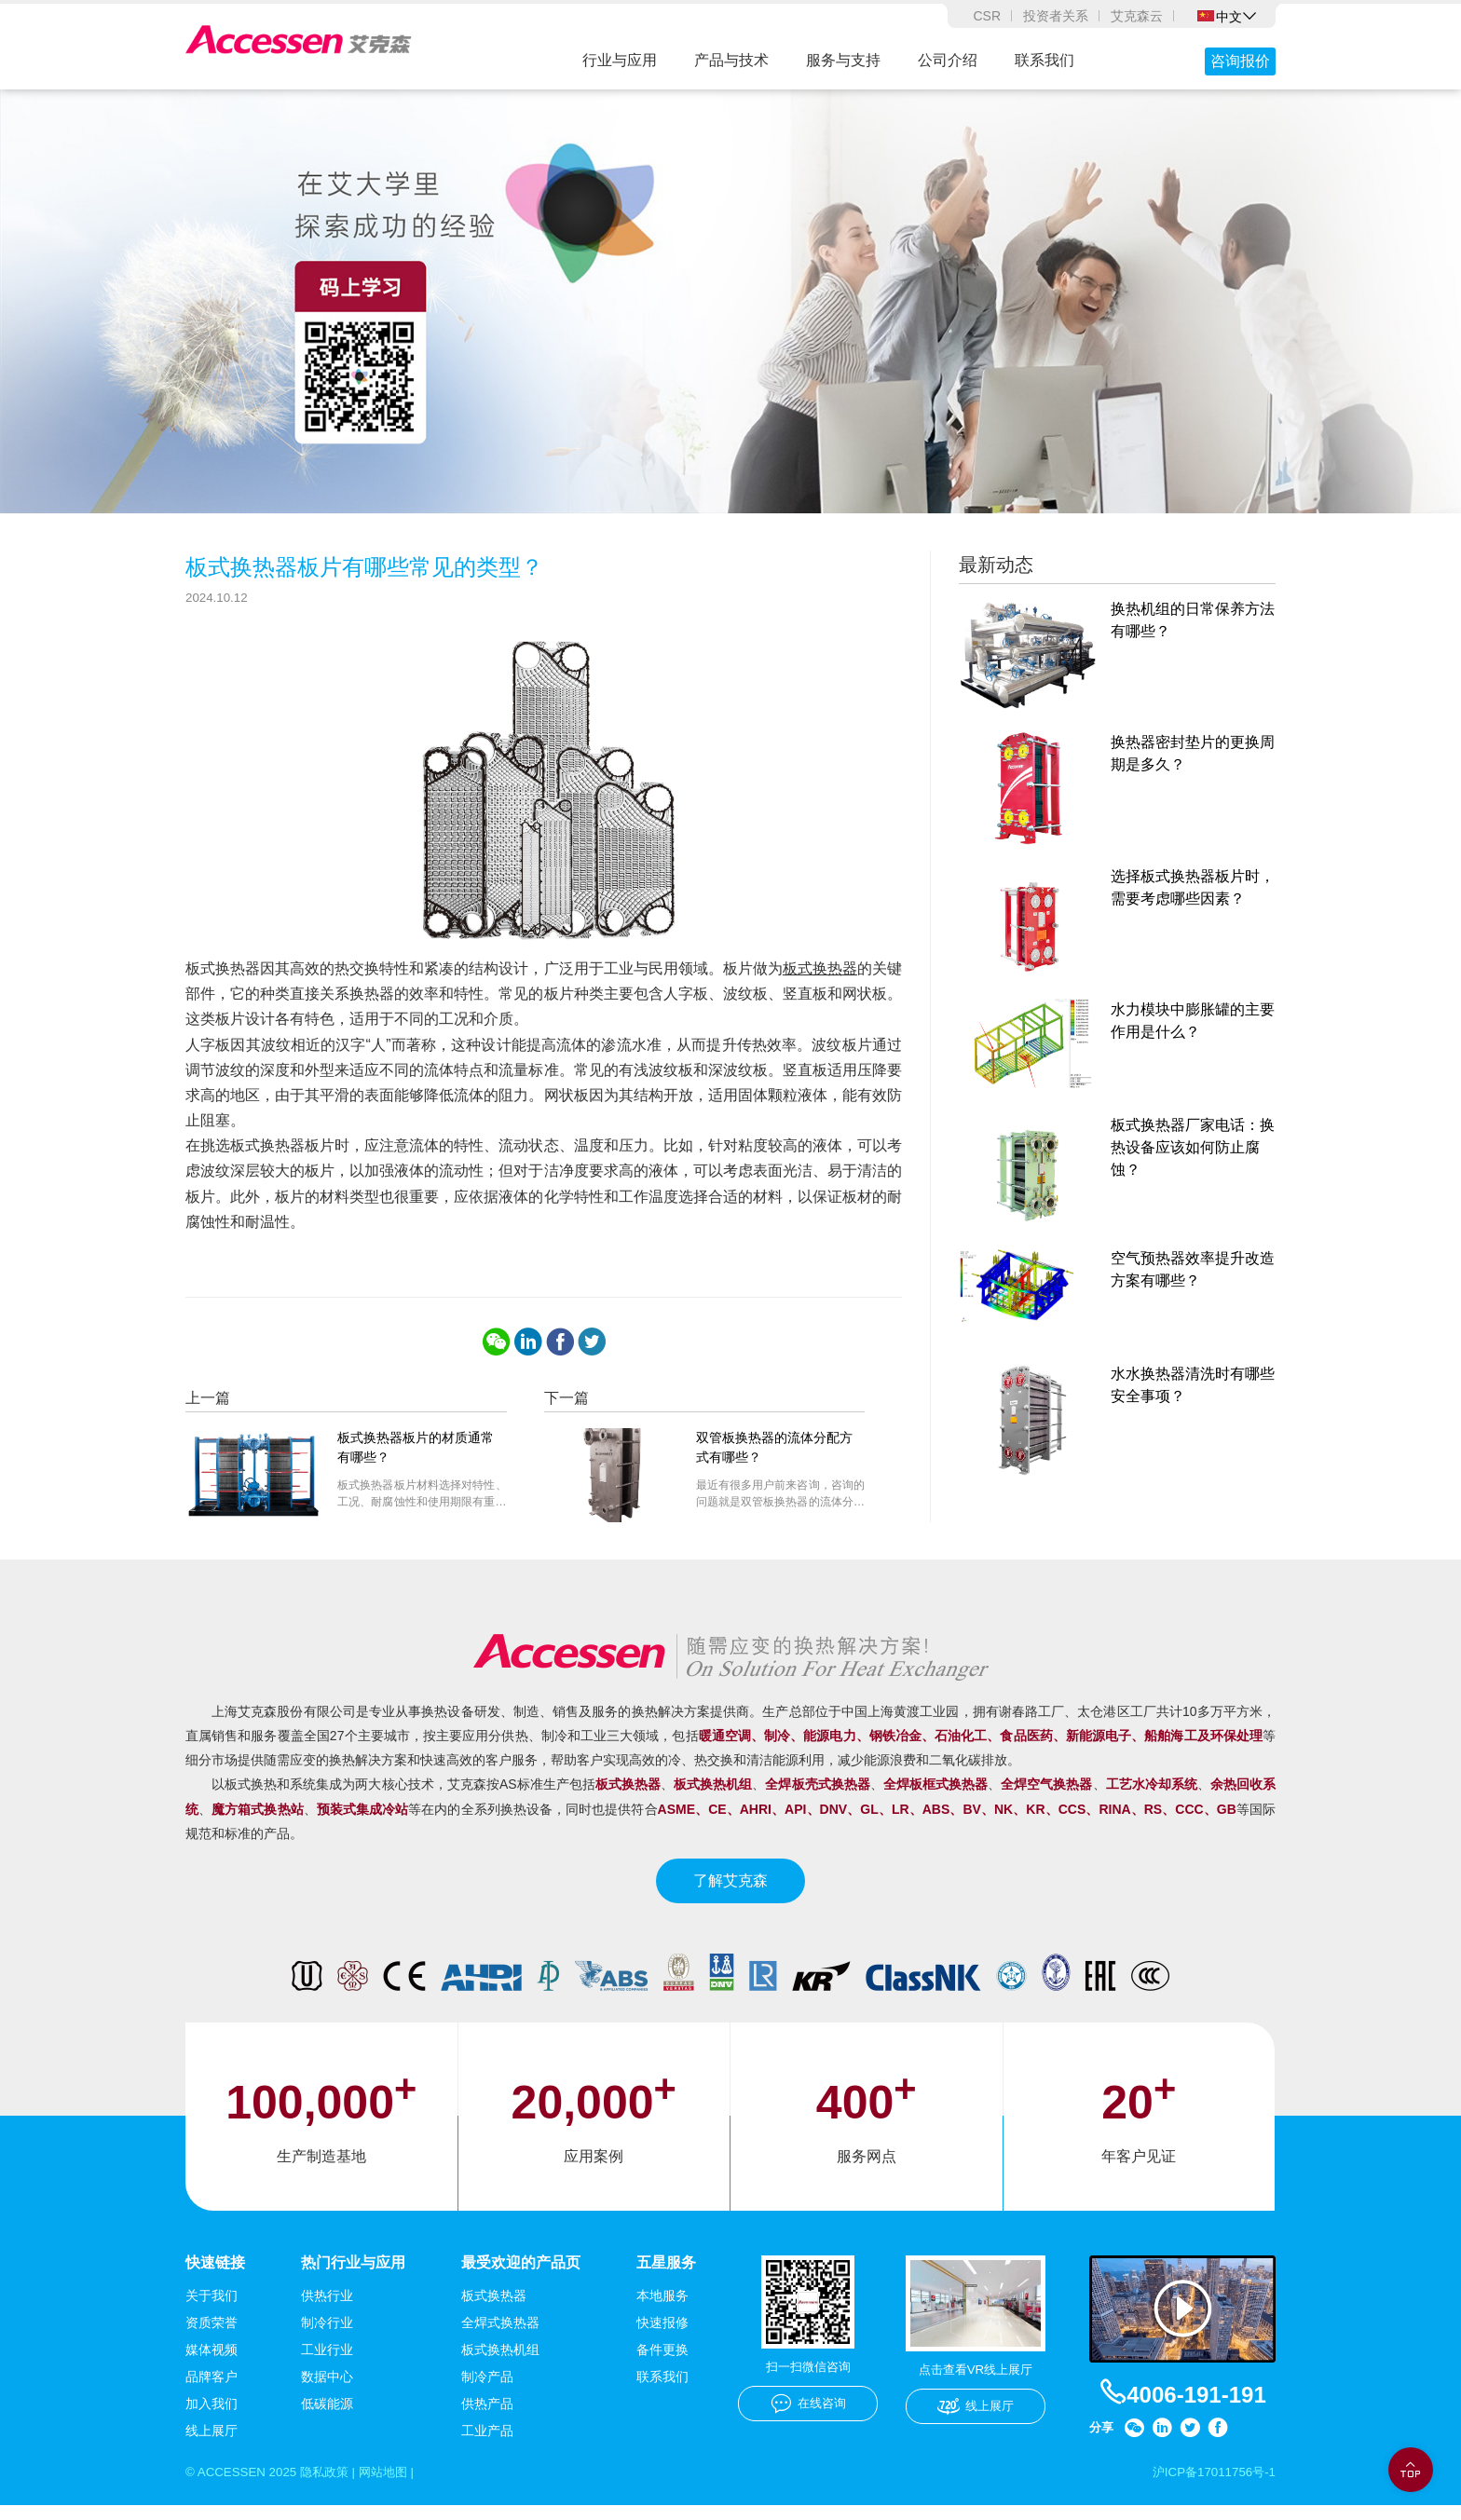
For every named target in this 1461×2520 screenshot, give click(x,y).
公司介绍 (947, 60)
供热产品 (487, 2417)
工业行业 (327, 2363)
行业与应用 (619, 60)
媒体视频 (211, 2363)
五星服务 (666, 2275)
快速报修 (662, 2336)
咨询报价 (1240, 61)
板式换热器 (820, 980)
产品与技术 (731, 60)
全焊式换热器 (500, 2336)
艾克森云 (1137, 15)
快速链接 (215, 2275)
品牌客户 (211, 2390)
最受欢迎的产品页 (520, 2275)
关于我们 (211, 2309)
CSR (987, 15)
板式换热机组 (500, 2363)
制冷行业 (327, 2336)
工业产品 (487, 2444)
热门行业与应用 (353, 2275)
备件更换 (662, 2363)
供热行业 (327, 2309)
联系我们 (1044, 60)
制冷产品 (487, 2390)
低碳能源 (327, 2417)
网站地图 (395, 2486)
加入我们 (211, 2417)
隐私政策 (332, 2486)
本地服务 (662, 2309)
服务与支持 (843, 60)
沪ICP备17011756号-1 (1210, 2486)
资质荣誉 (211, 2336)
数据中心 (327, 2390)
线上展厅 (211, 2444)
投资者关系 (1055, 15)
